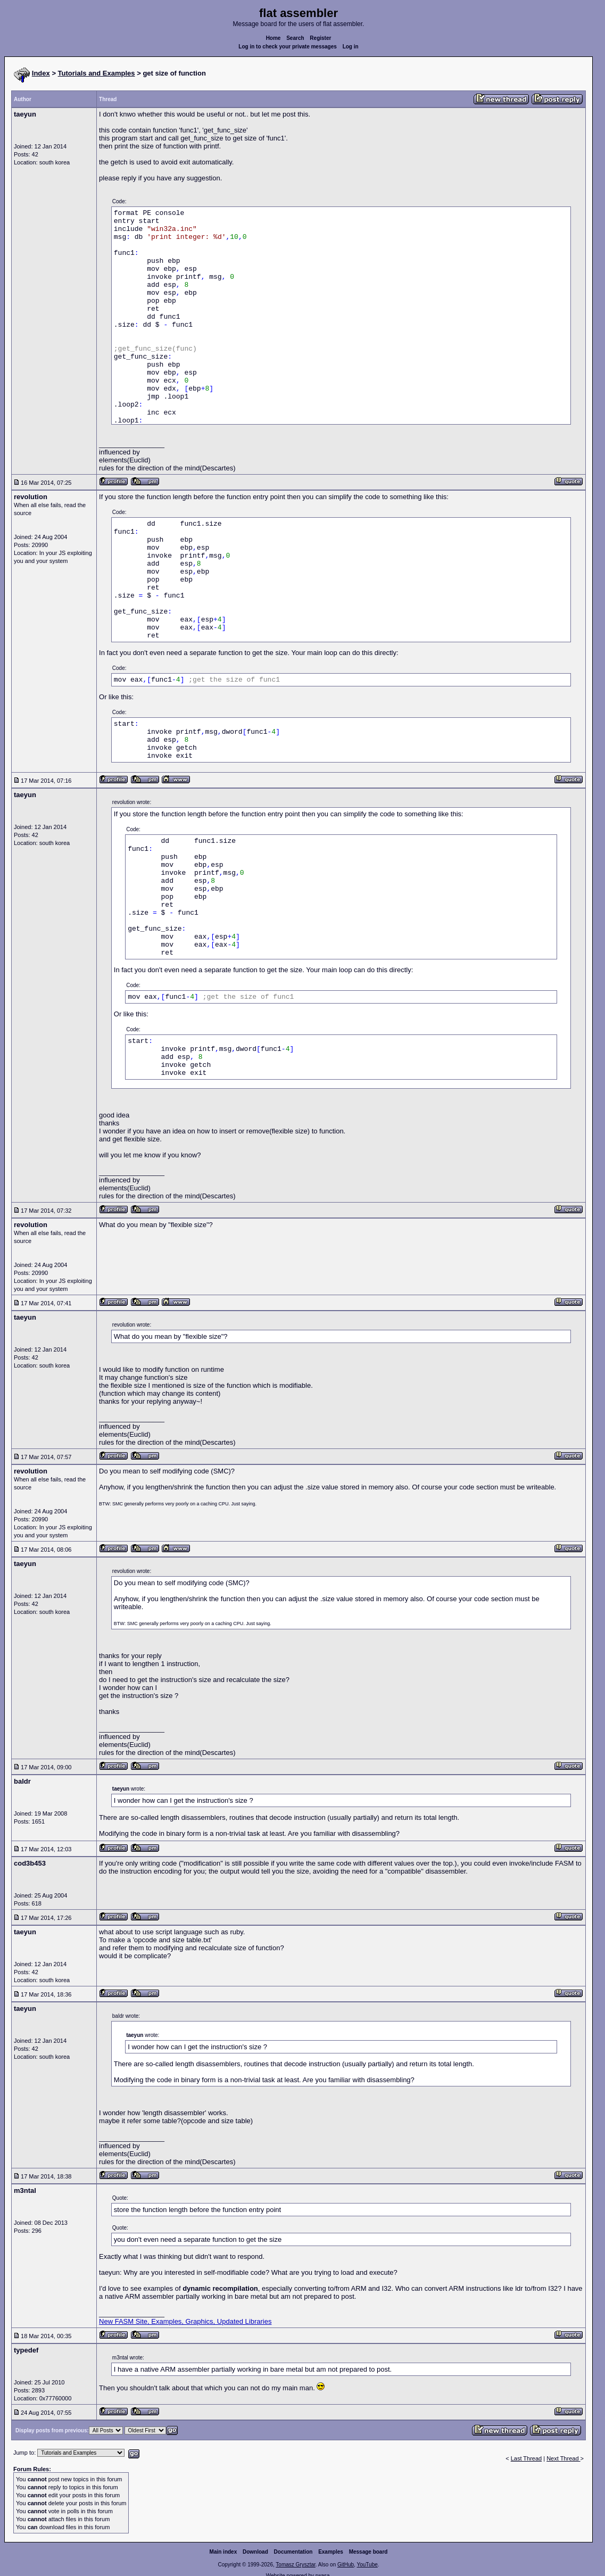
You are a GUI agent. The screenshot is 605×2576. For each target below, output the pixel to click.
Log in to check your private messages (287, 46)
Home (273, 38)
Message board (368, 2552)
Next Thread (563, 2458)
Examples (330, 2552)
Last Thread (526, 2458)
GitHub (345, 2564)
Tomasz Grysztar (295, 2564)
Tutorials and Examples (96, 73)
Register (320, 38)
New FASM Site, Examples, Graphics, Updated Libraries (185, 2321)
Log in (351, 46)
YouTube (367, 2564)
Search (295, 38)
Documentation (293, 2552)
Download (255, 2552)
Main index (223, 2552)
